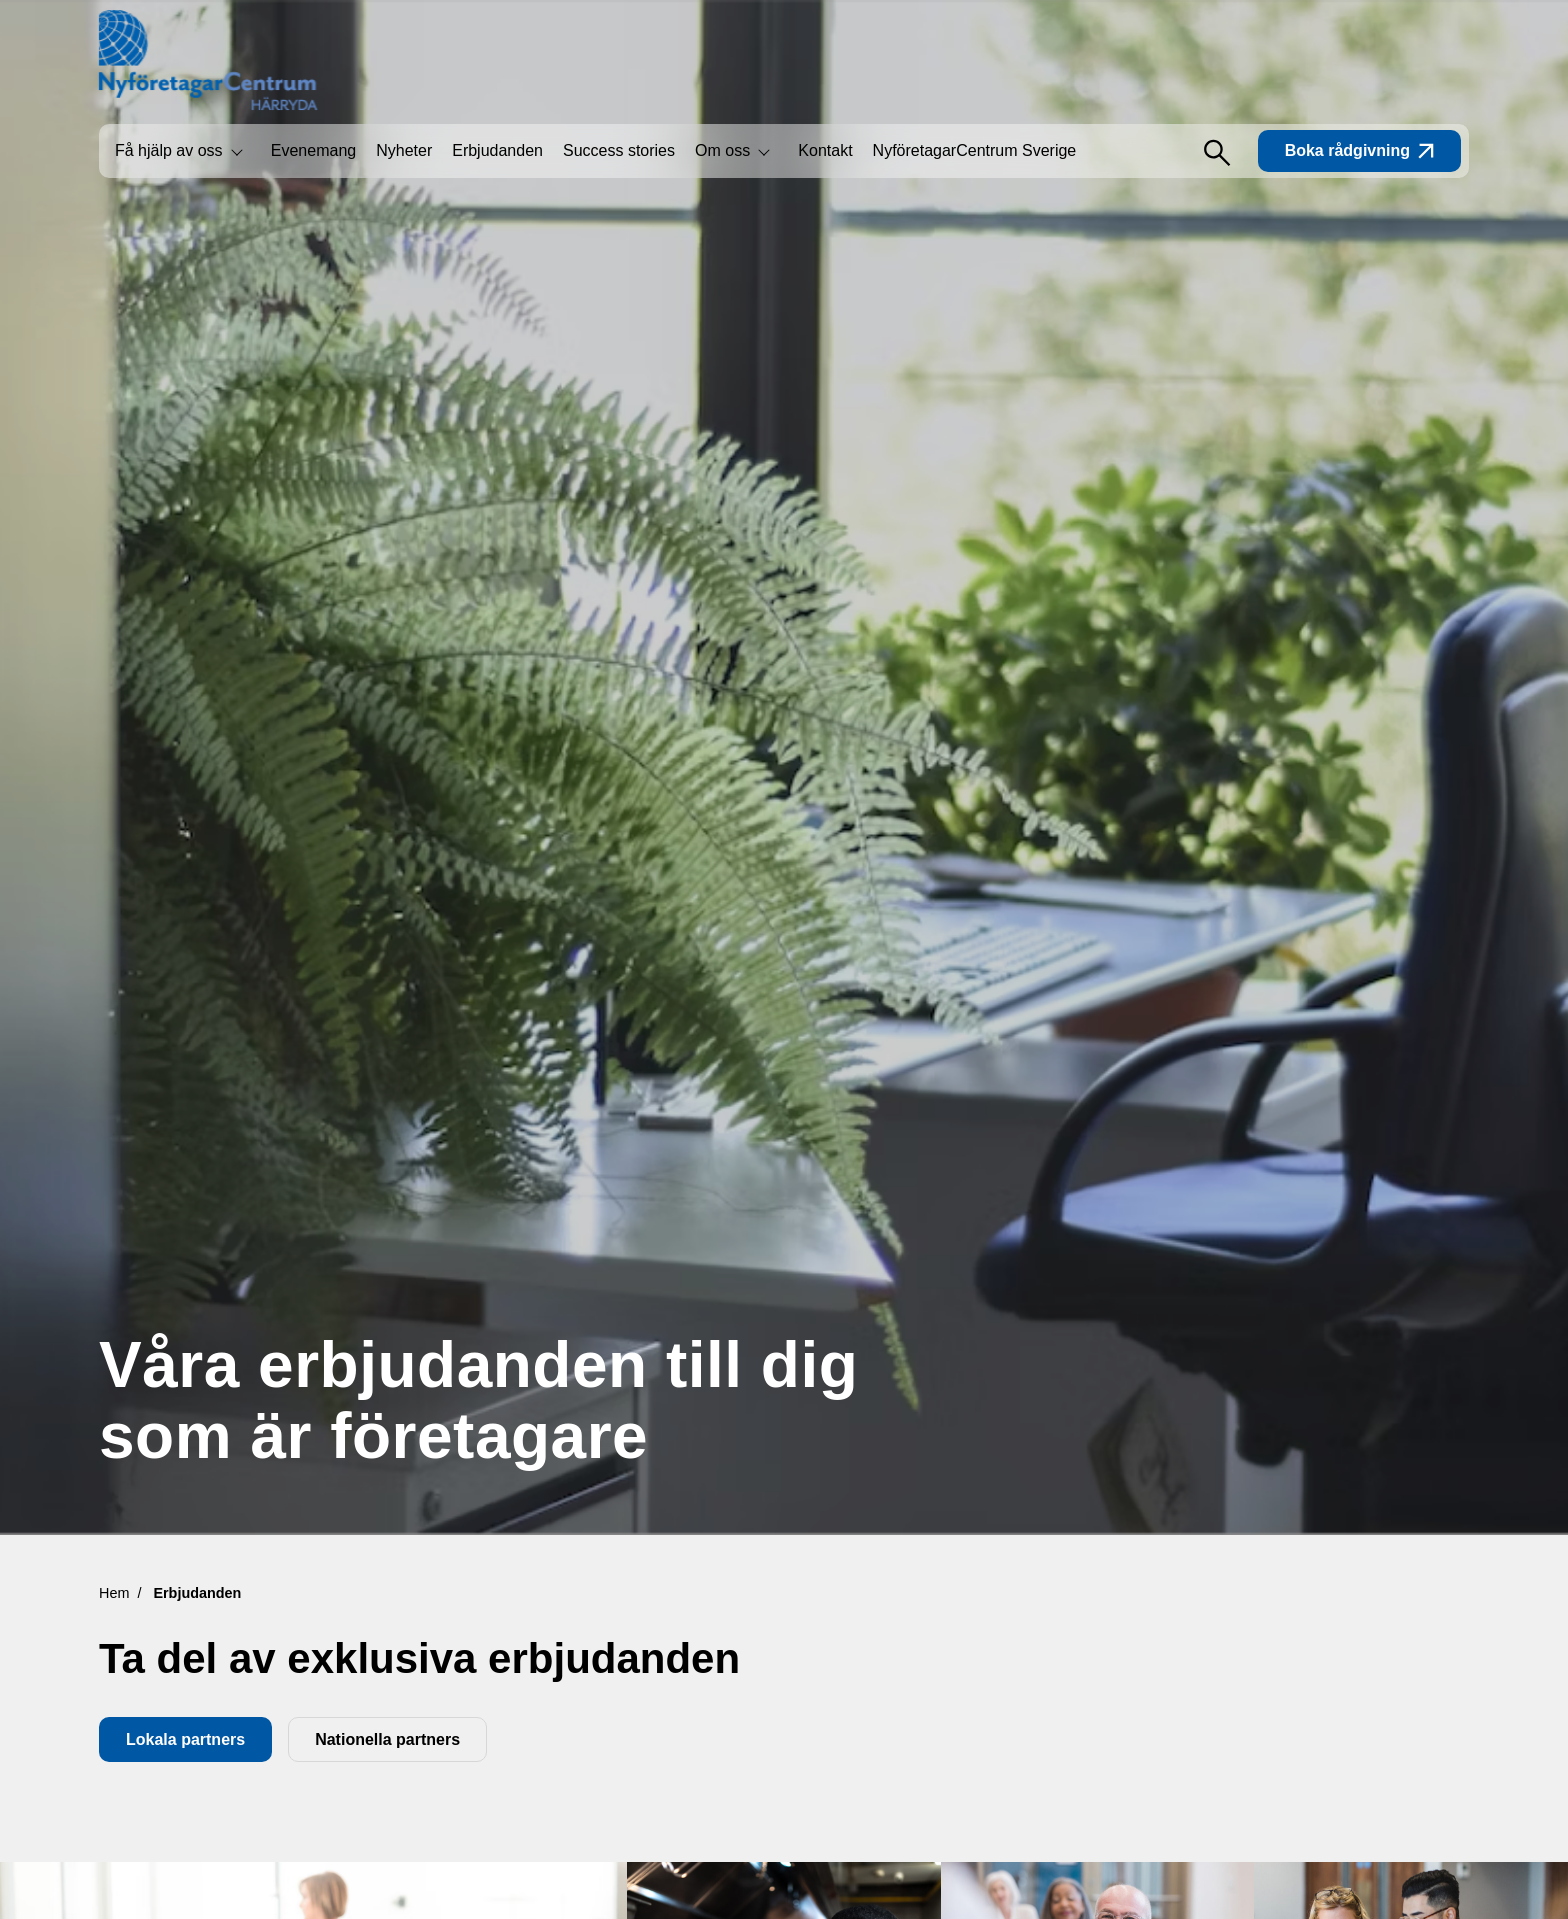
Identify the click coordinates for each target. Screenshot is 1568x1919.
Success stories (619, 150)
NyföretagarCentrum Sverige (975, 150)
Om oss (722, 150)
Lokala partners (185, 1739)
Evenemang (313, 150)
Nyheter (404, 150)
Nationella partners (387, 1739)
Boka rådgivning (1359, 150)
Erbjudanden (497, 150)
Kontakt (825, 150)
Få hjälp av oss (169, 150)
